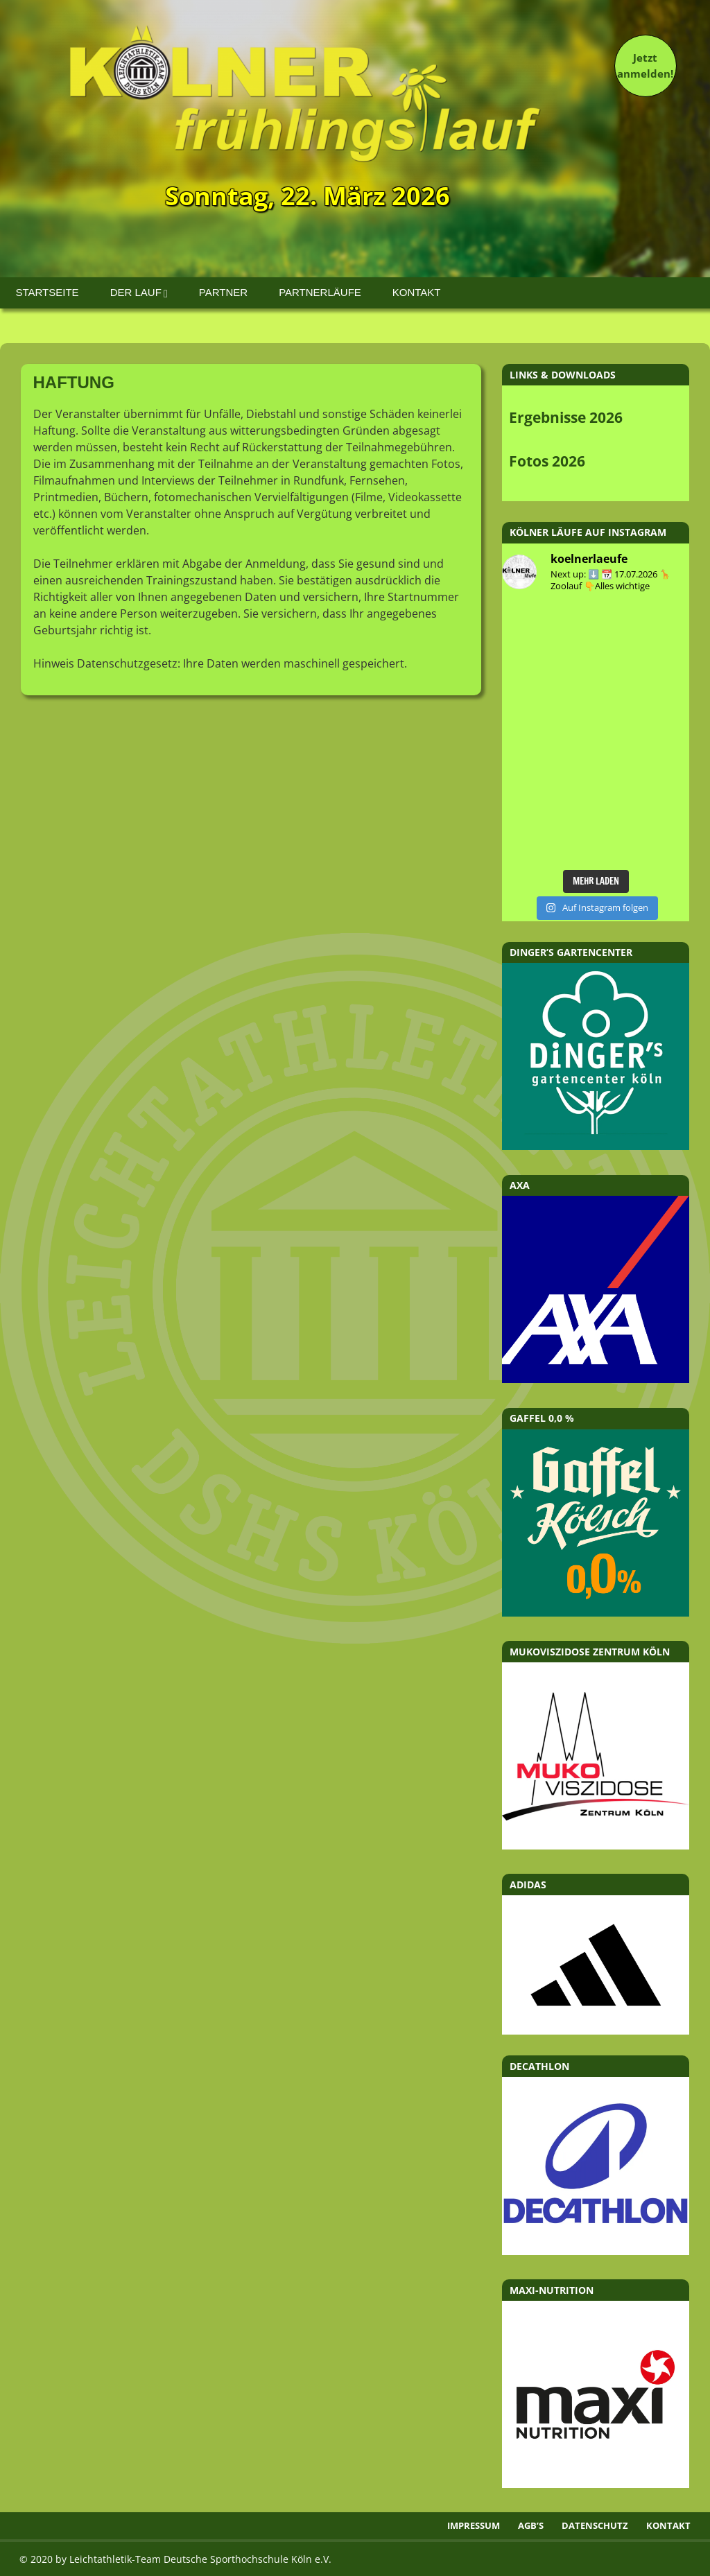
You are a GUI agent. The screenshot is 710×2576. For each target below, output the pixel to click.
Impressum (473, 2525)
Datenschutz (595, 2525)
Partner (223, 292)
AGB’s (531, 2525)
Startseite (47, 292)
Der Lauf (136, 292)
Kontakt (416, 292)
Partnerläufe (320, 292)
